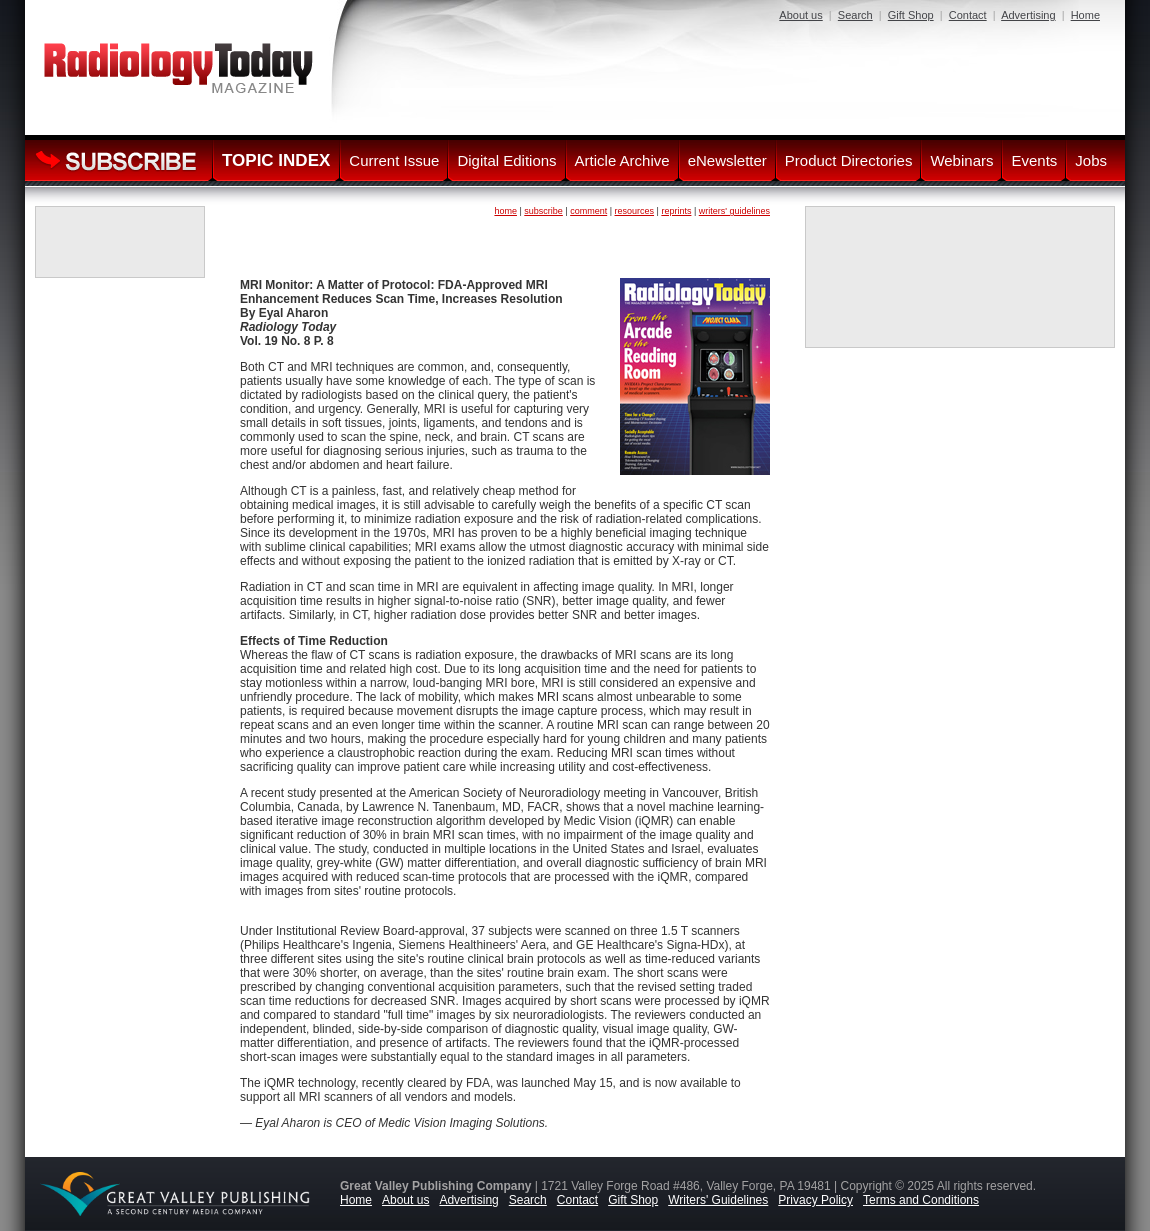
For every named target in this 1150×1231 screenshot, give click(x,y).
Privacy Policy (815, 1200)
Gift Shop (911, 15)
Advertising (1028, 15)
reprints (676, 211)
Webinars (961, 160)
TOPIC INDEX (276, 160)
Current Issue (394, 160)
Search (855, 15)
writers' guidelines (734, 211)
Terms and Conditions (921, 1200)
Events (1034, 160)
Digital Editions (506, 160)
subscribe (543, 211)
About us (800, 15)
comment (588, 211)
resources (635, 211)
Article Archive (622, 160)
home (505, 211)
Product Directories (849, 160)
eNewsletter (727, 160)
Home (1085, 15)
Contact (968, 15)
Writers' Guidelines (718, 1200)
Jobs (1091, 160)
